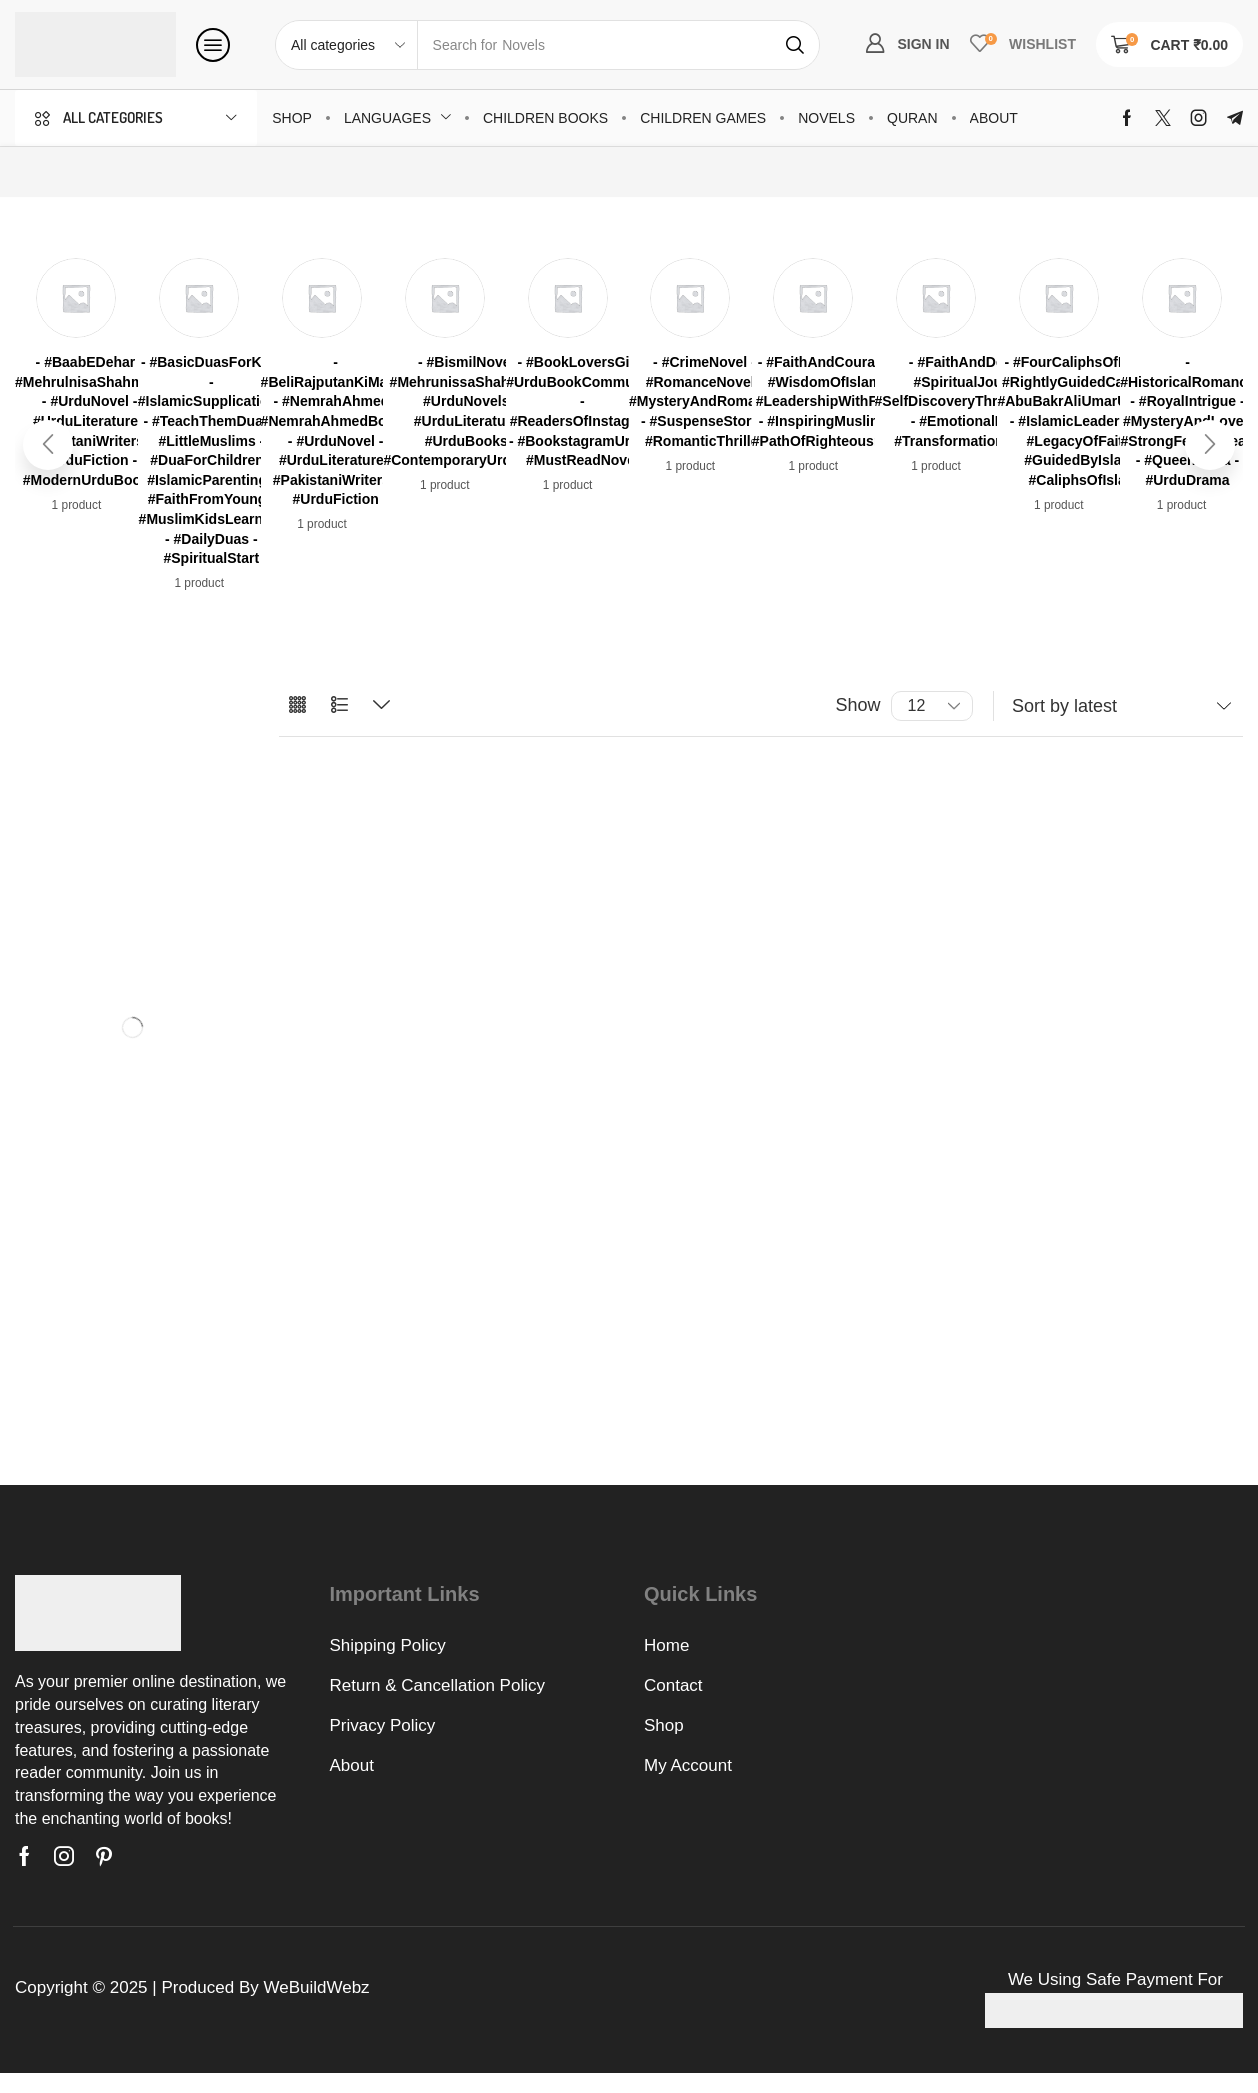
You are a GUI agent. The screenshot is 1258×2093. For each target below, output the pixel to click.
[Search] (795, 45)
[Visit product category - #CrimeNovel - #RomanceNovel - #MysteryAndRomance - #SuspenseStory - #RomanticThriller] (704, 402)
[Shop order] (1118, 706)
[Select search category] (347, 45)
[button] (213, 45)
